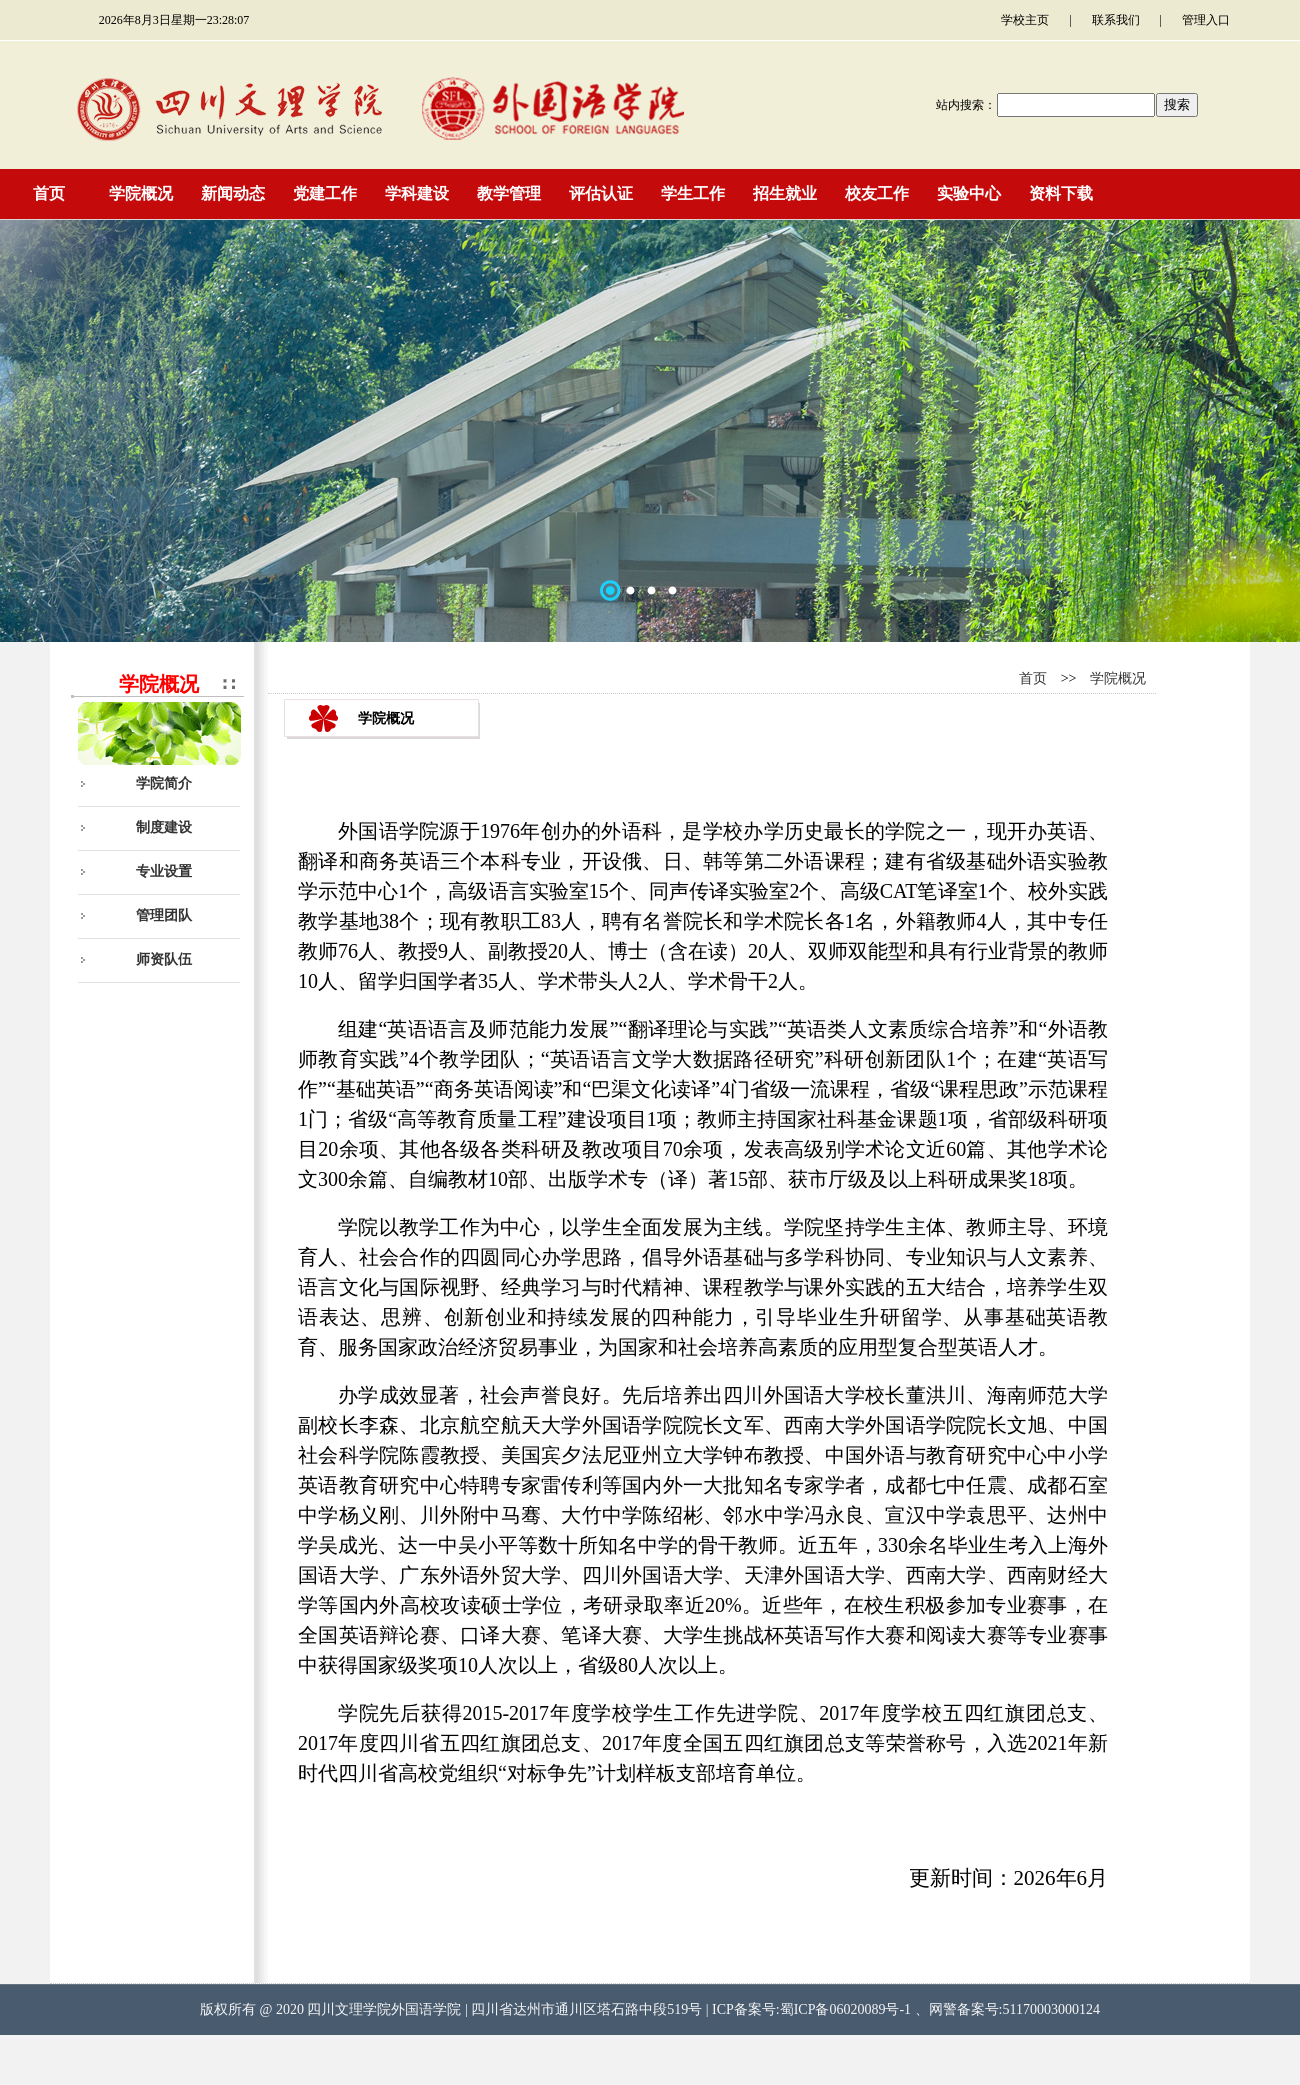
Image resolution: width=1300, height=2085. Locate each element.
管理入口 (1206, 20)
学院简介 (164, 783)
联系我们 (1116, 20)
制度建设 (164, 827)
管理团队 (164, 915)
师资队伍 (164, 959)
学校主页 (1025, 20)
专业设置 (164, 871)
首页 (1033, 678)
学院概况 (1118, 678)
